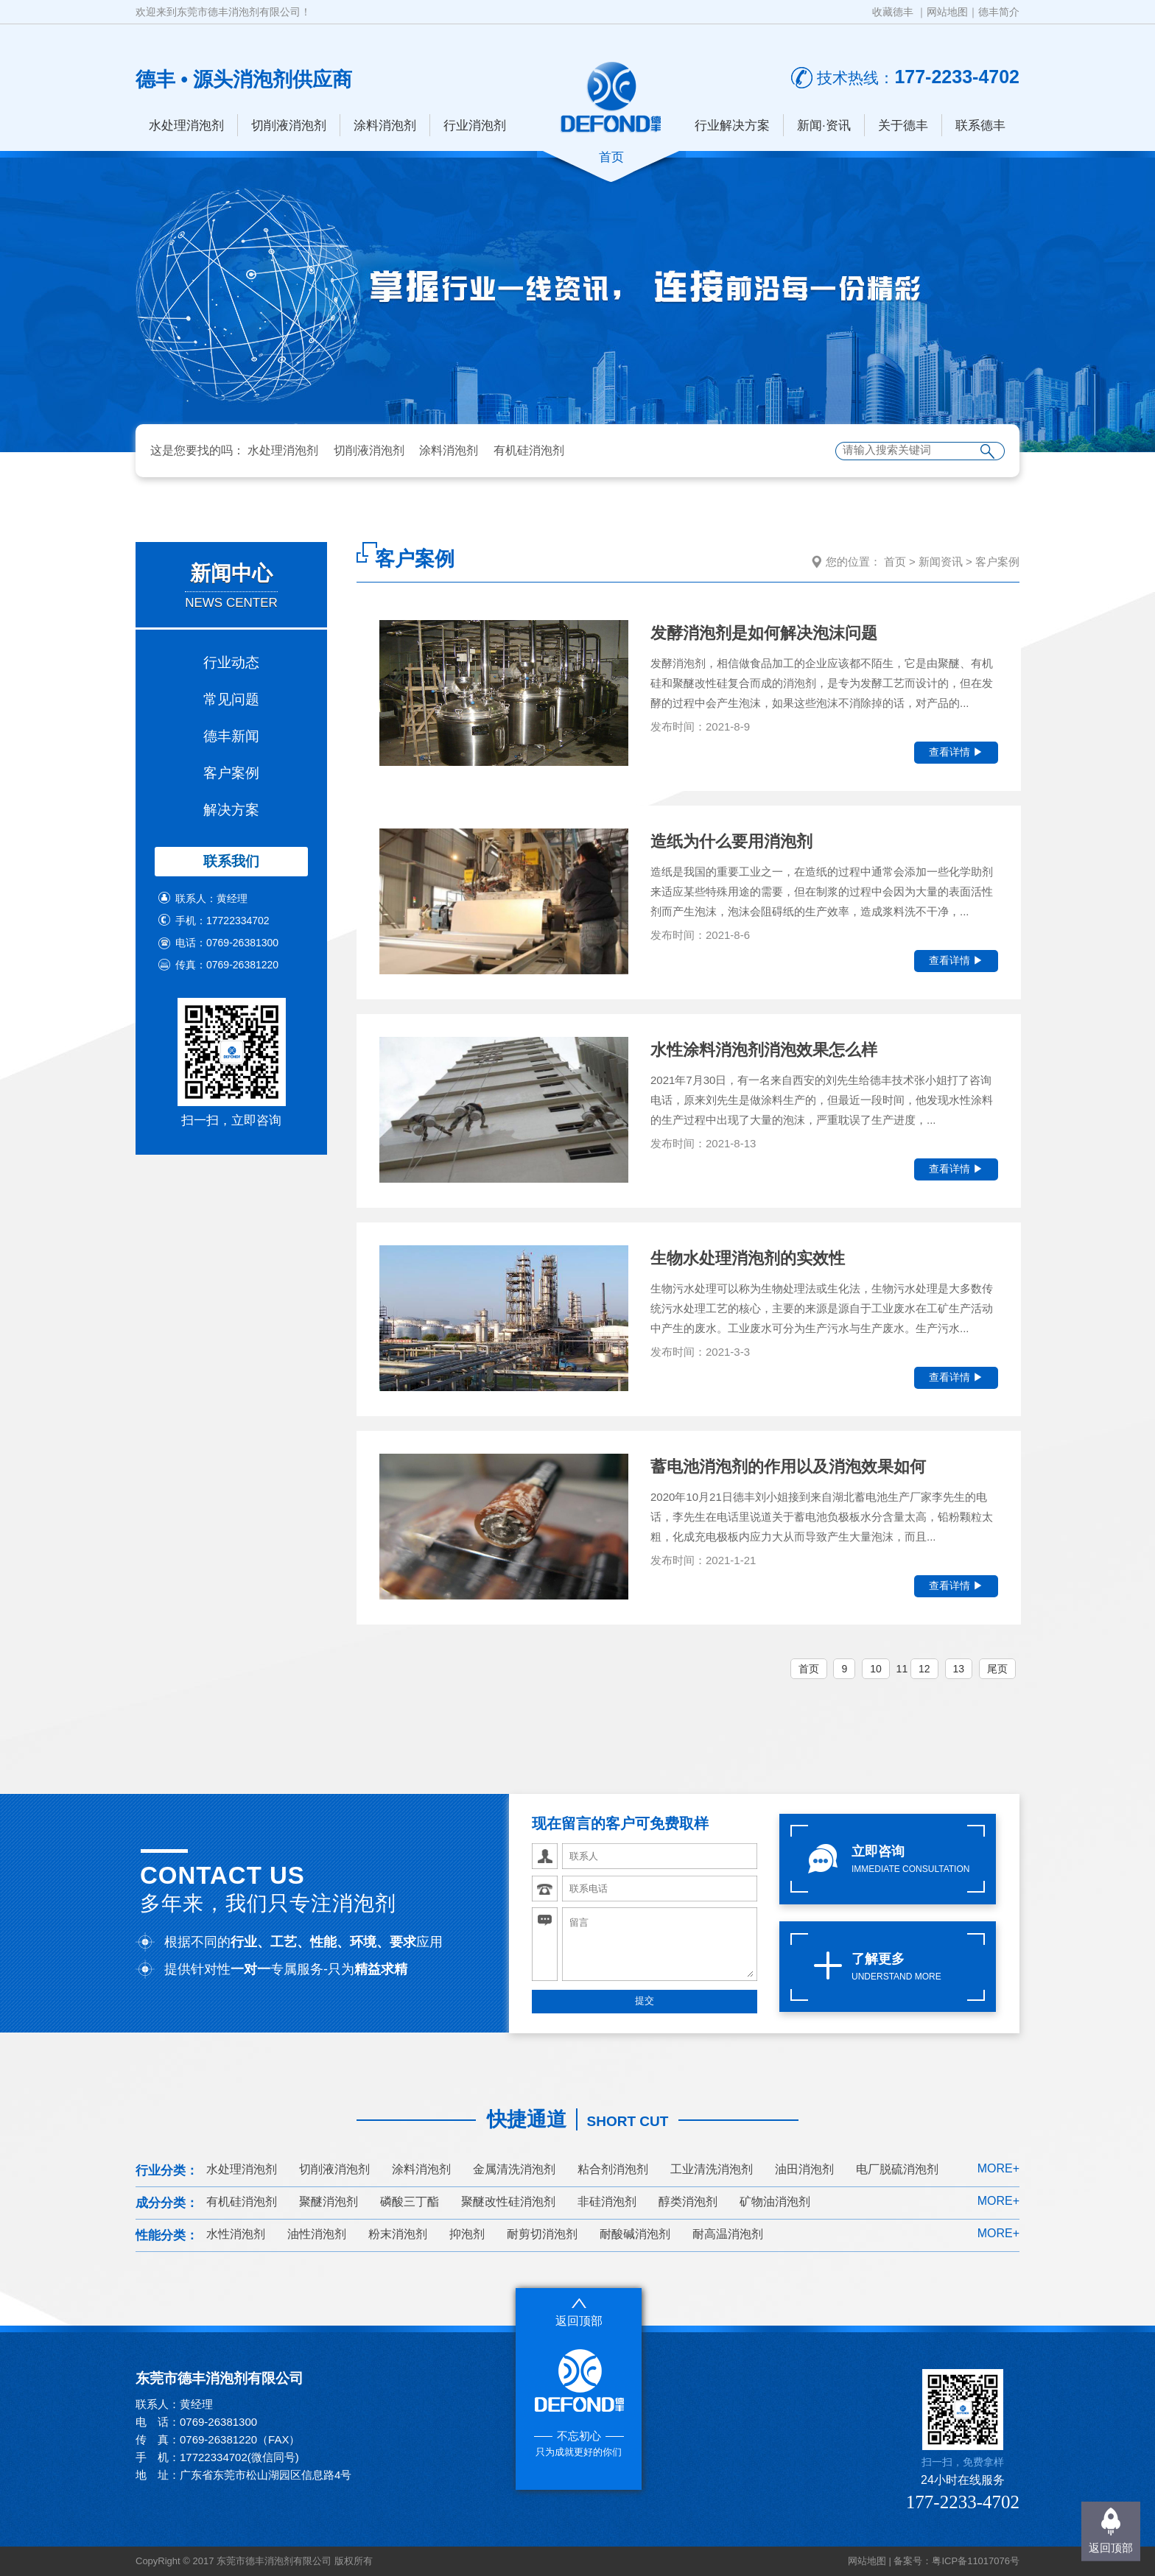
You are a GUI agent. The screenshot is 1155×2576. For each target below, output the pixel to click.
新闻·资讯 (824, 126)
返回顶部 (1111, 2547)
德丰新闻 (231, 736)
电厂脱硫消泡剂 (897, 2169)
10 (876, 1669)
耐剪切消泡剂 (542, 2234)
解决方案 (231, 809)
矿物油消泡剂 (775, 2201)
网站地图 (947, 12)
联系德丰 (980, 126)
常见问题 (231, 699)
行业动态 (231, 662)
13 (959, 1669)
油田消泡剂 (804, 2169)
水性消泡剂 (235, 2234)
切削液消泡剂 (288, 126)
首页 (895, 561)
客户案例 (231, 773)
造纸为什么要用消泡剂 (731, 841)
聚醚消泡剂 (328, 2201)
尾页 (997, 1669)
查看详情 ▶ (956, 752)
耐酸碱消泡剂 (635, 2234)
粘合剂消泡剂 (613, 2169)
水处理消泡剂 (186, 126)
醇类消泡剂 (688, 2201)
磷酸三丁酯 (409, 2201)
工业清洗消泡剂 (711, 2169)
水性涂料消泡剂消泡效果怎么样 (763, 1050)
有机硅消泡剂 (529, 450)
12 (924, 1669)
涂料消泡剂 (385, 126)
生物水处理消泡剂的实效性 (747, 1258)
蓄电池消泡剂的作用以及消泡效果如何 (788, 1466)
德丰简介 (998, 12)
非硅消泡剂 (607, 2201)
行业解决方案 (732, 126)
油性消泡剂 (316, 2234)
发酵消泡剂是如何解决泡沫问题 (763, 633)
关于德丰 (903, 126)
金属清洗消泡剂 (514, 2169)
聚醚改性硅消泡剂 (508, 2201)
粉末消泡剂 (397, 2234)
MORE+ (998, 2168)
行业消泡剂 (474, 126)
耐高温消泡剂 (727, 2234)
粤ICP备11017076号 (975, 2560)
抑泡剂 (467, 2234)
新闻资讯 (941, 561)
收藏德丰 (892, 12)
